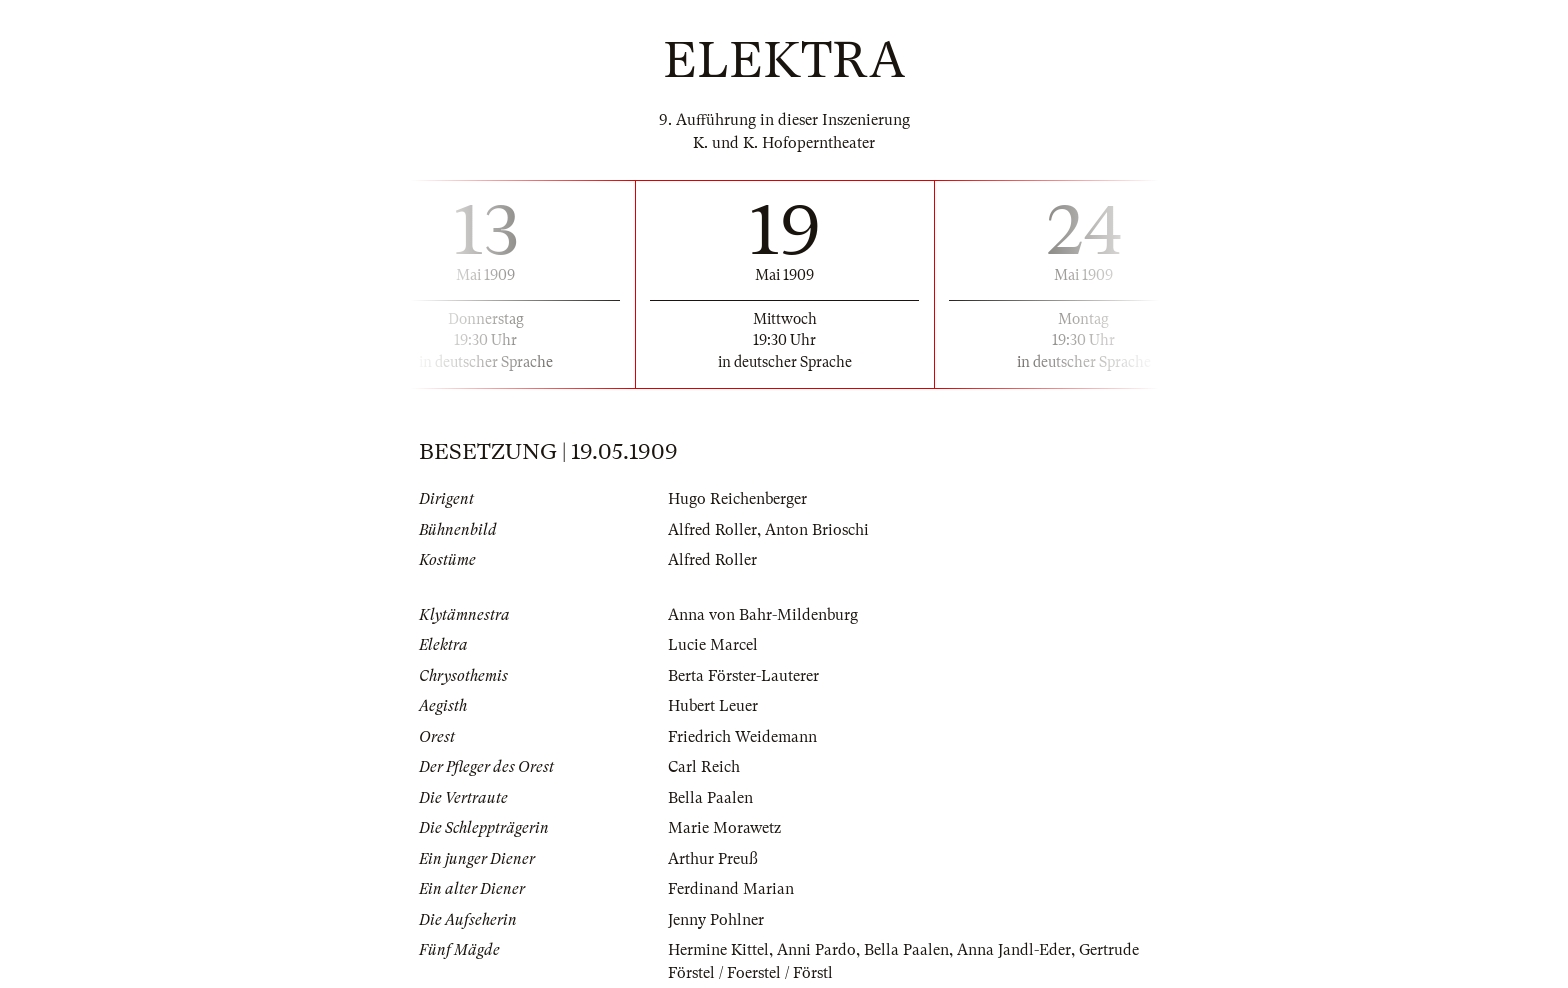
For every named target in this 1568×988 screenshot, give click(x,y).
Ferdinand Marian (731, 889)
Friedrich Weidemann (742, 737)
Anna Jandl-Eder (1014, 950)
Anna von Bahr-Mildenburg (763, 615)
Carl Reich (704, 767)
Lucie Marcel (713, 645)
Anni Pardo (816, 950)
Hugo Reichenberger (737, 499)
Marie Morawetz (724, 828)
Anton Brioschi (817, 530)
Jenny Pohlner (716, 920)
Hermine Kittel (718, 950)
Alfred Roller (712, 530)
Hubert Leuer (713, 706)
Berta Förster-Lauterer (743, 676)
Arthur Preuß (713, 859)
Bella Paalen (710, 798)
